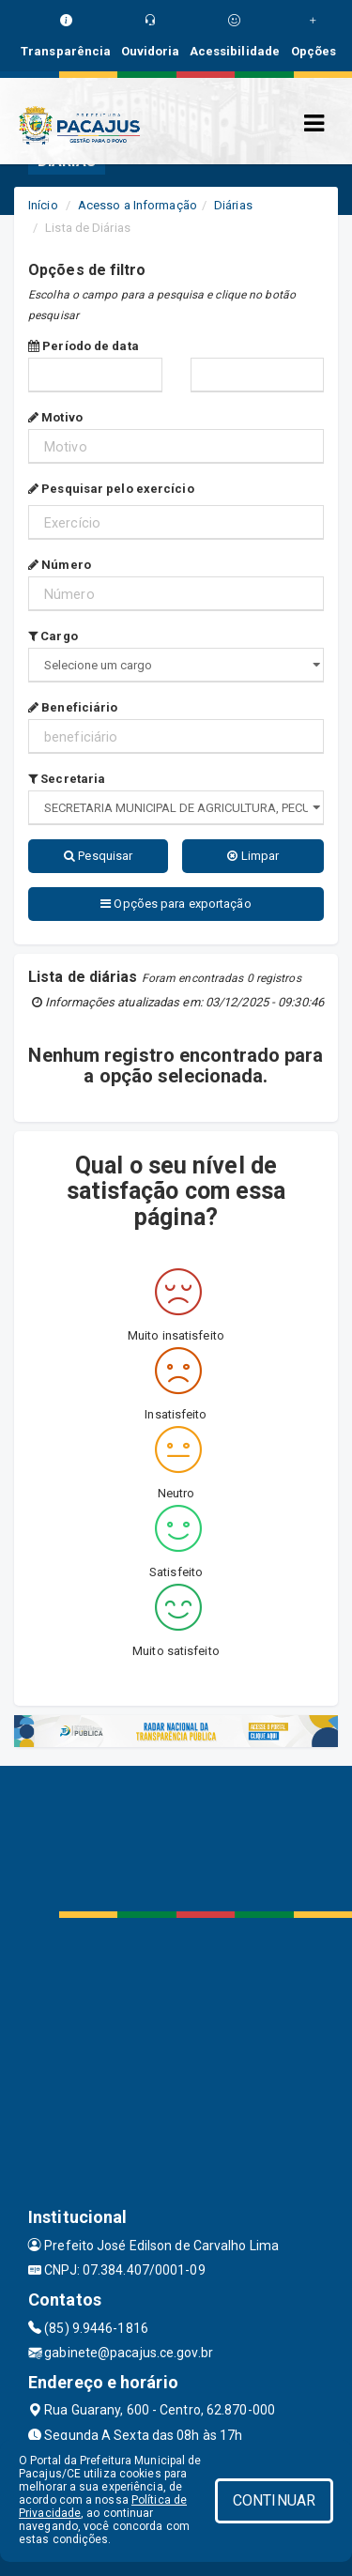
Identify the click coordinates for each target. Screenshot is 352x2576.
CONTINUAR (274, 2500)
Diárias (233, 205)
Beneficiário (72, 707)
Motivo (55, 417)
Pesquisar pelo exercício (111, 489)
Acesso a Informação (137, 205)
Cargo (53, 636)
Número (59, 565)
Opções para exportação (175, 904)
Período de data (83, 346)
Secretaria (66, 779)
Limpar (253, 856)
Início (43, 205)
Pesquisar (98, 856)
